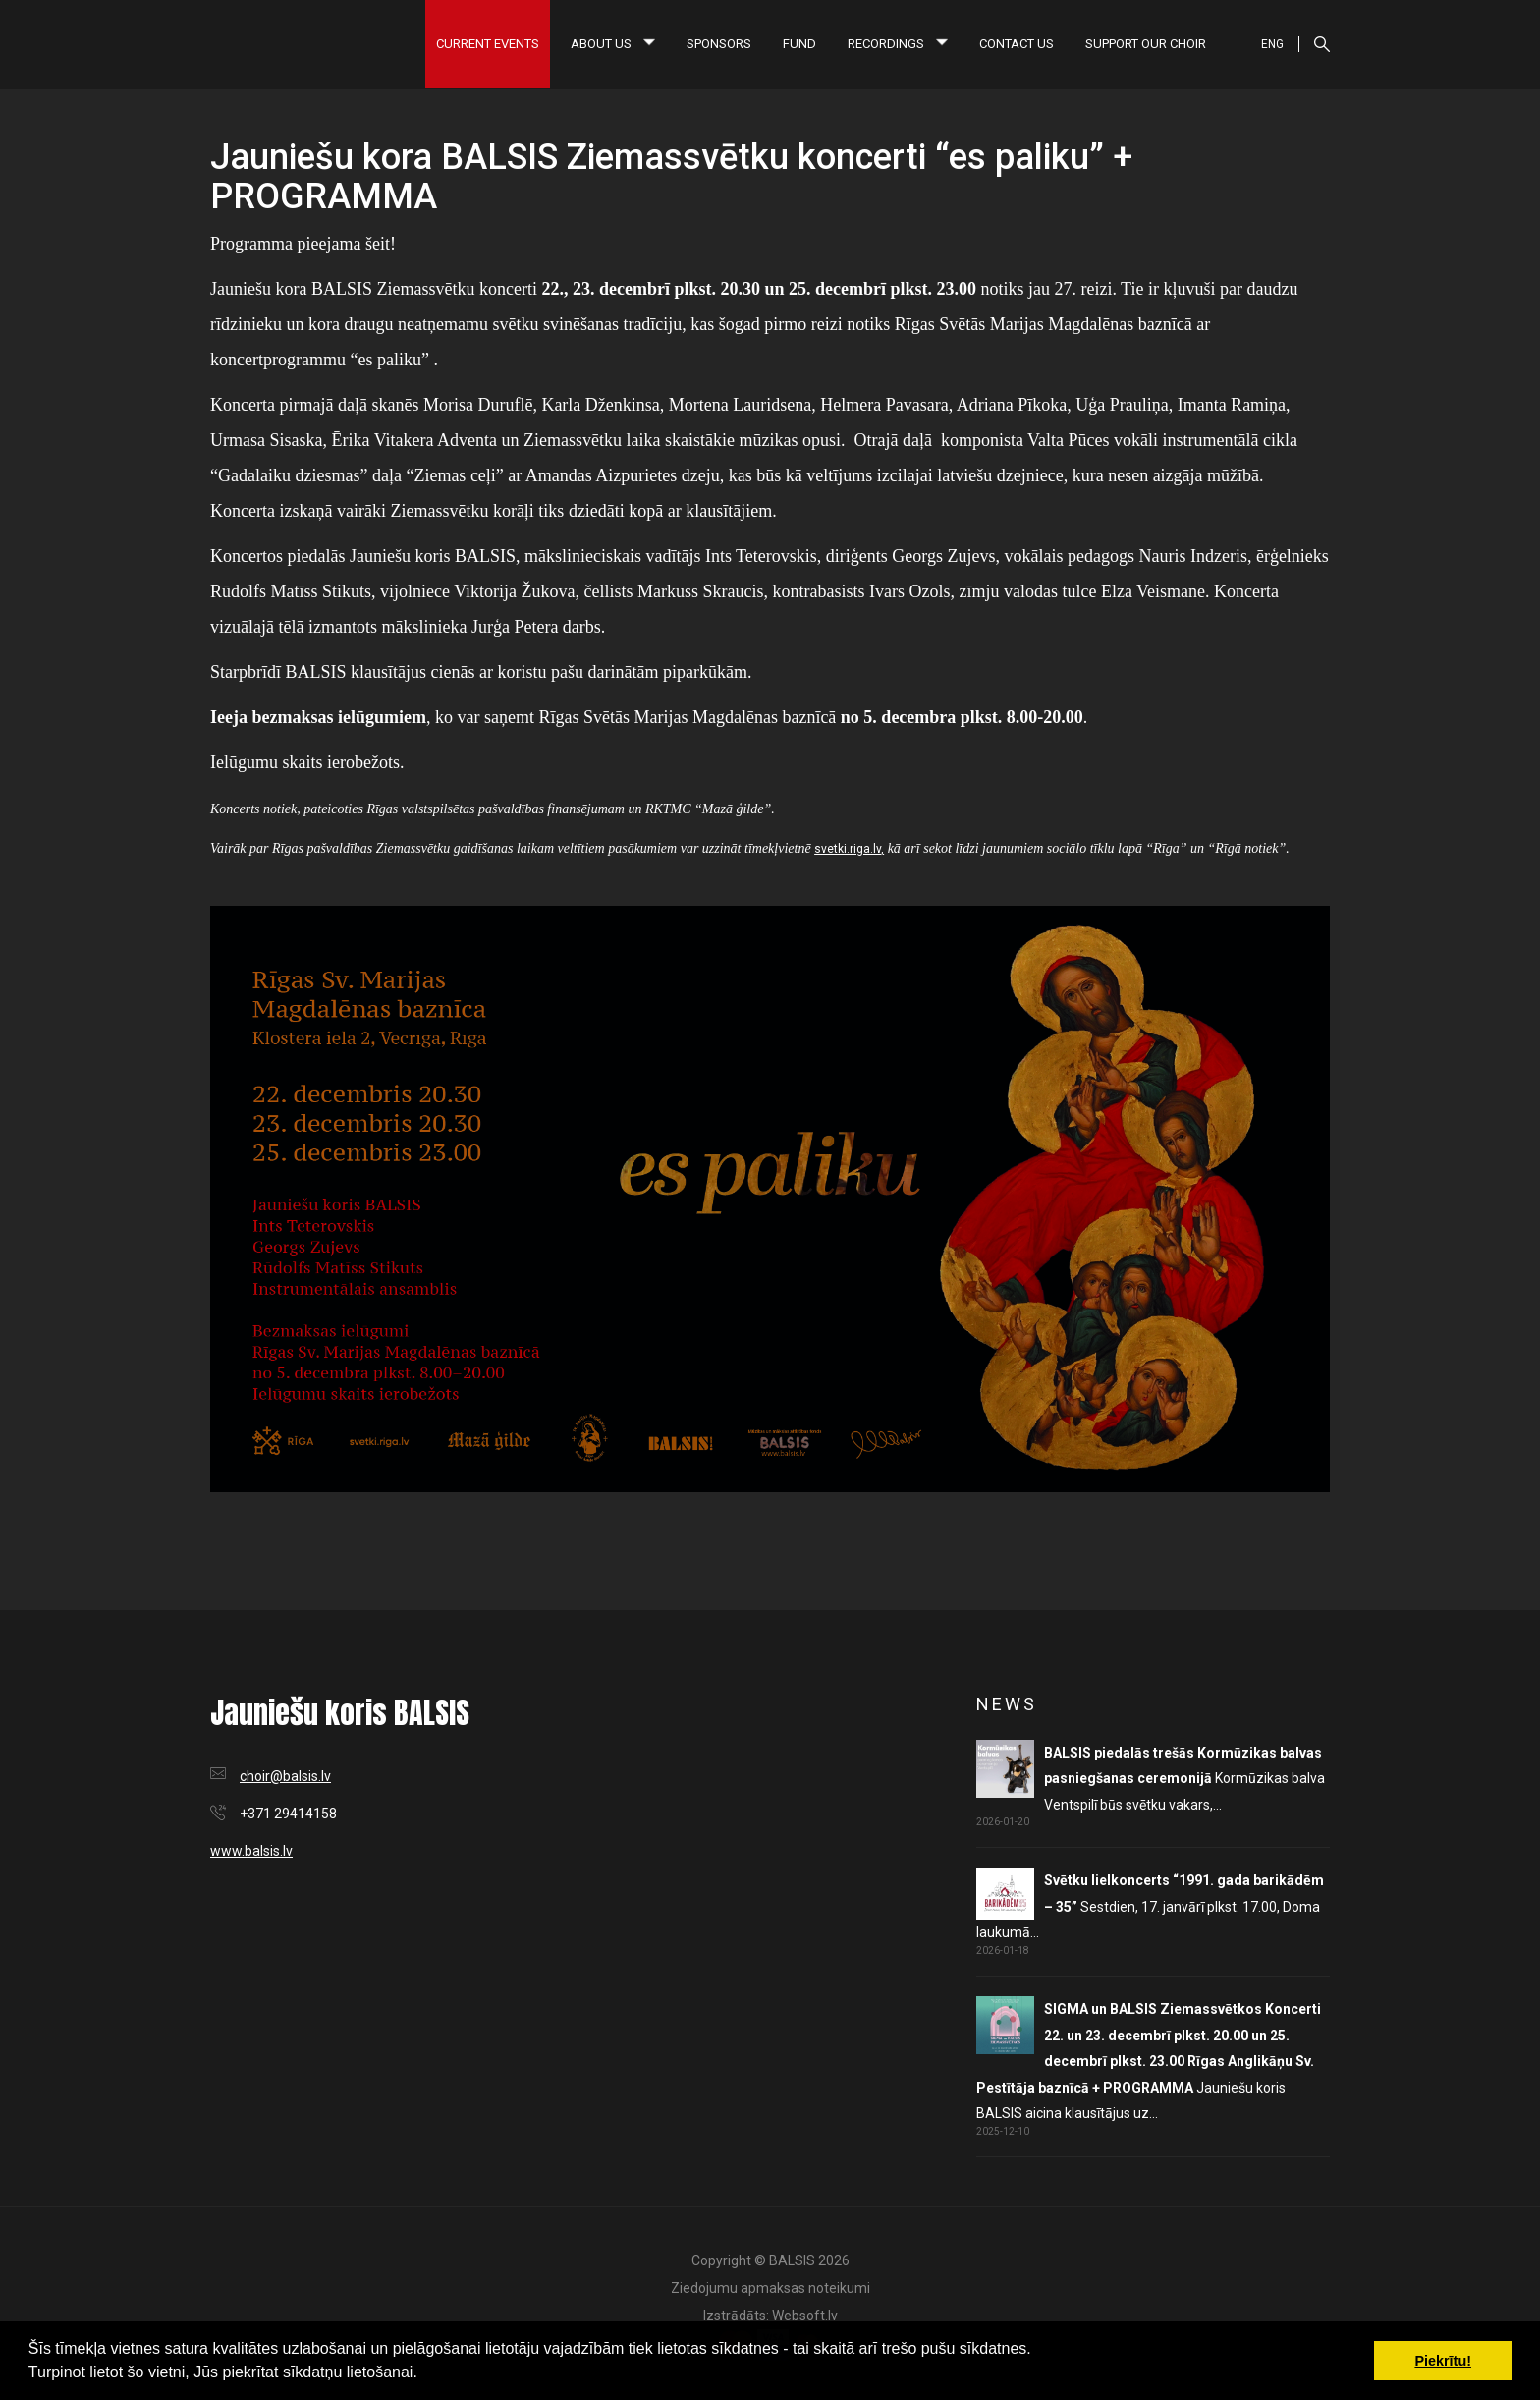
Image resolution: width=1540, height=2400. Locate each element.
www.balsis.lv (251, 1851)
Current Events (487, 43)
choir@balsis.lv (285, 1776)
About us (613, 43)
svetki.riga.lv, (849, 849)
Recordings (898, 43)
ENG (1272, 44)
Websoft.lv (805, 2315)
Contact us (1016, 43)
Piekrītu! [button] (1442, 2361)
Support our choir (1145, 43)
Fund (799, 43)
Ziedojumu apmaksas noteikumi (770, 2288)
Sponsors (719, 43)
